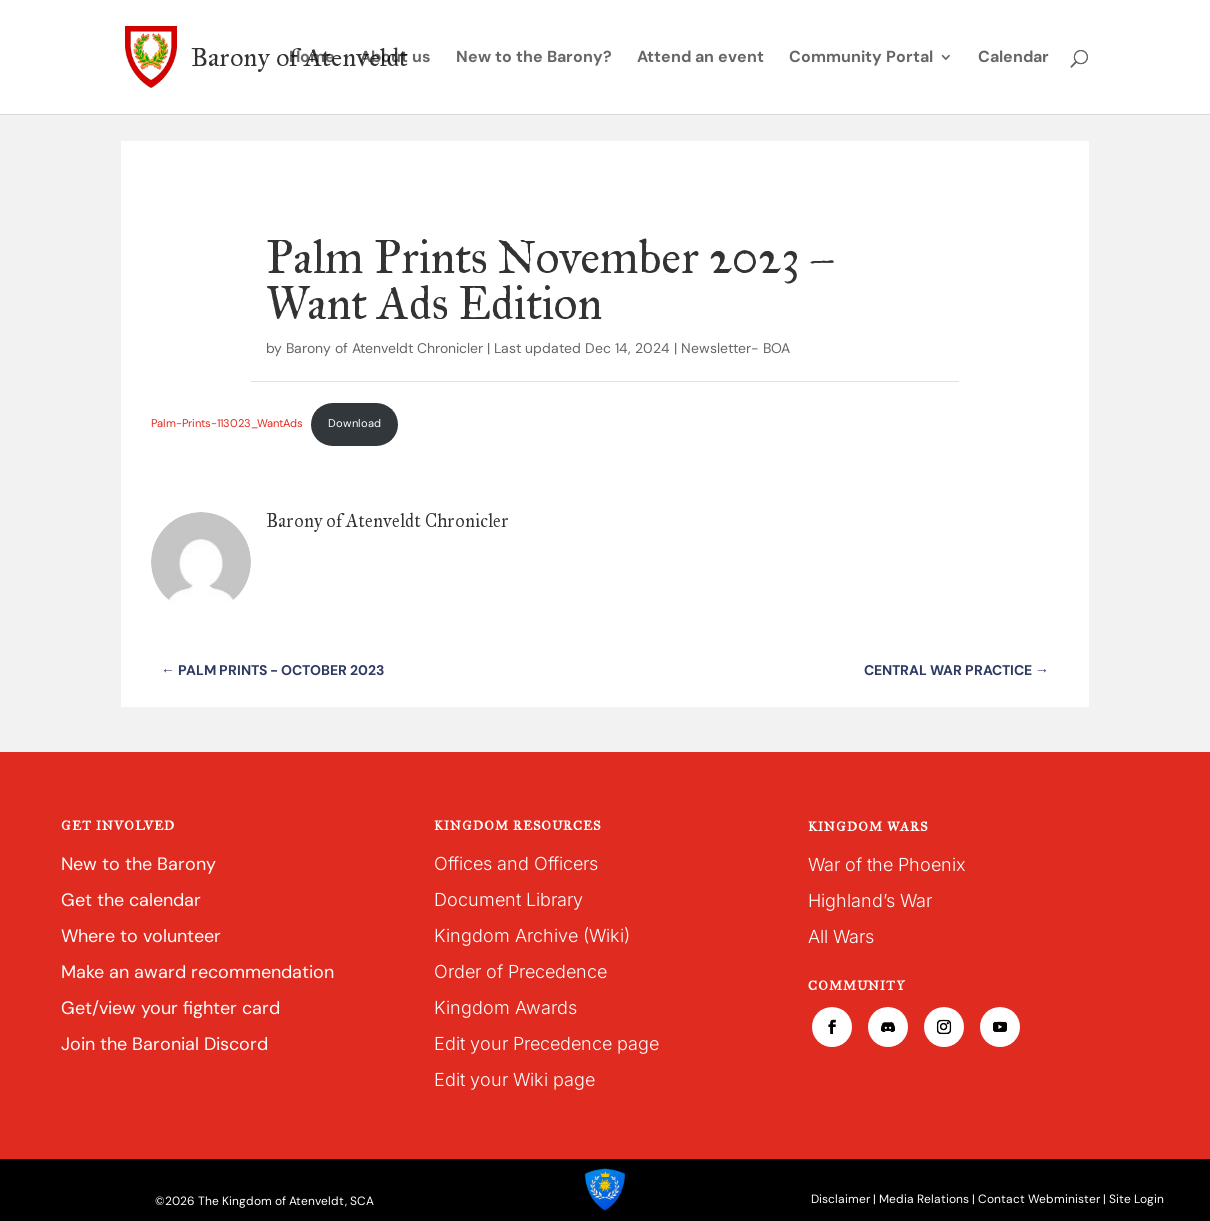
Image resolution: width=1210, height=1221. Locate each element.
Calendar (1013, 58)
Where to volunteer (141, 936)
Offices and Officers (516, 863)
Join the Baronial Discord (164, 1044)
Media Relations (924, 1199)
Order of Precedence (520, 971)
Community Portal (861, 58)
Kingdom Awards (505, 1007)
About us (395, 58)
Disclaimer (840, 1199)
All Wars (841, 936)
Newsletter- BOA (735, 348)
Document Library (508, 899)
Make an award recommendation (197, 972)
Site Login (1136, 1199)
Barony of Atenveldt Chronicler (384, 348)
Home (312, 58)
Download (354, 423)
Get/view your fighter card (170, 1008)
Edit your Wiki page (514, 1079)
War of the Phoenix (887, 864)
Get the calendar (131, 900)
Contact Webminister (1039, 1199)
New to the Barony (138, 864)
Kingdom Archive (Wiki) (532, 935)
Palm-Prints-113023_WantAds (227, 423)
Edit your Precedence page (546, 1043)
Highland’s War (870, 900)
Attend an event (700, 58)
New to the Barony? (534, 58)
